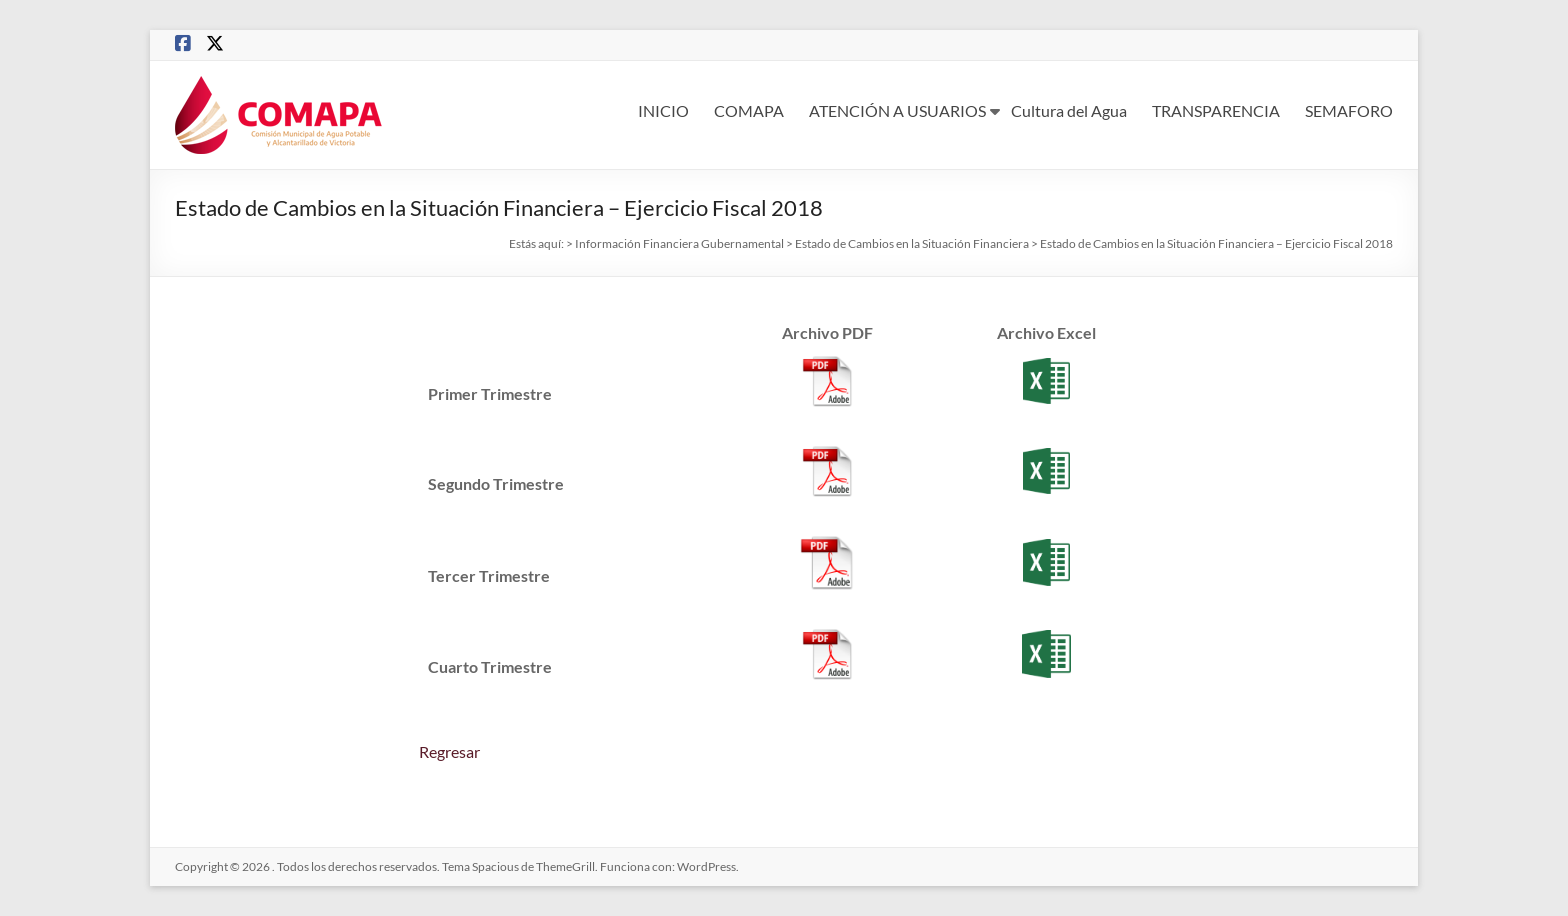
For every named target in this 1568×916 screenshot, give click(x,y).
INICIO (663, 110)
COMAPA (749, 110)
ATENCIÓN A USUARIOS (897, 110)
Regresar (449, 751)
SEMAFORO (1349, 110)
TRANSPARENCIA (1216, 110)
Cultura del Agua (1069, 110)
